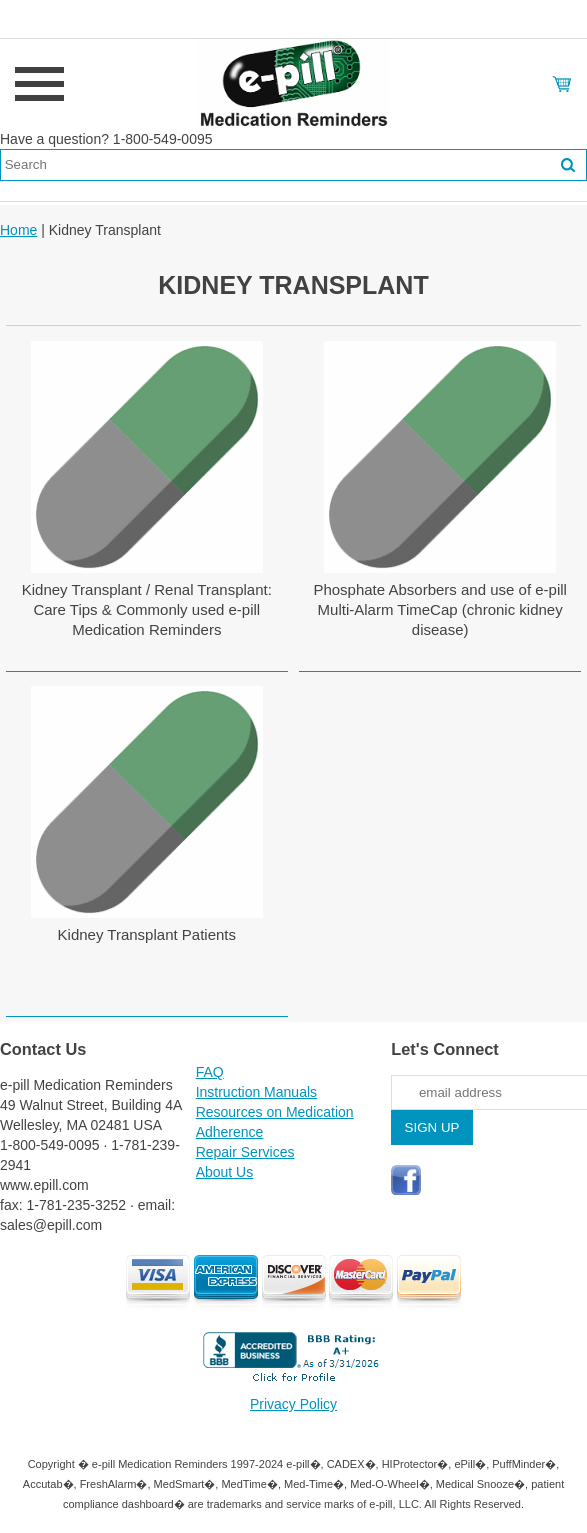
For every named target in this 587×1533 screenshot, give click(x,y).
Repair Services (245, 1152)
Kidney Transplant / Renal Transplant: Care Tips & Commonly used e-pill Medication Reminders (147, 609)
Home (18, 230)
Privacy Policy (293, 1404)
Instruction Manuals (256, 1092)
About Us (225, 1172)
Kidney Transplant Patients (147, 934)
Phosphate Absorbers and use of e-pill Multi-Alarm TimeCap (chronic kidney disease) (440, 609)
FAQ (210, 1072)
